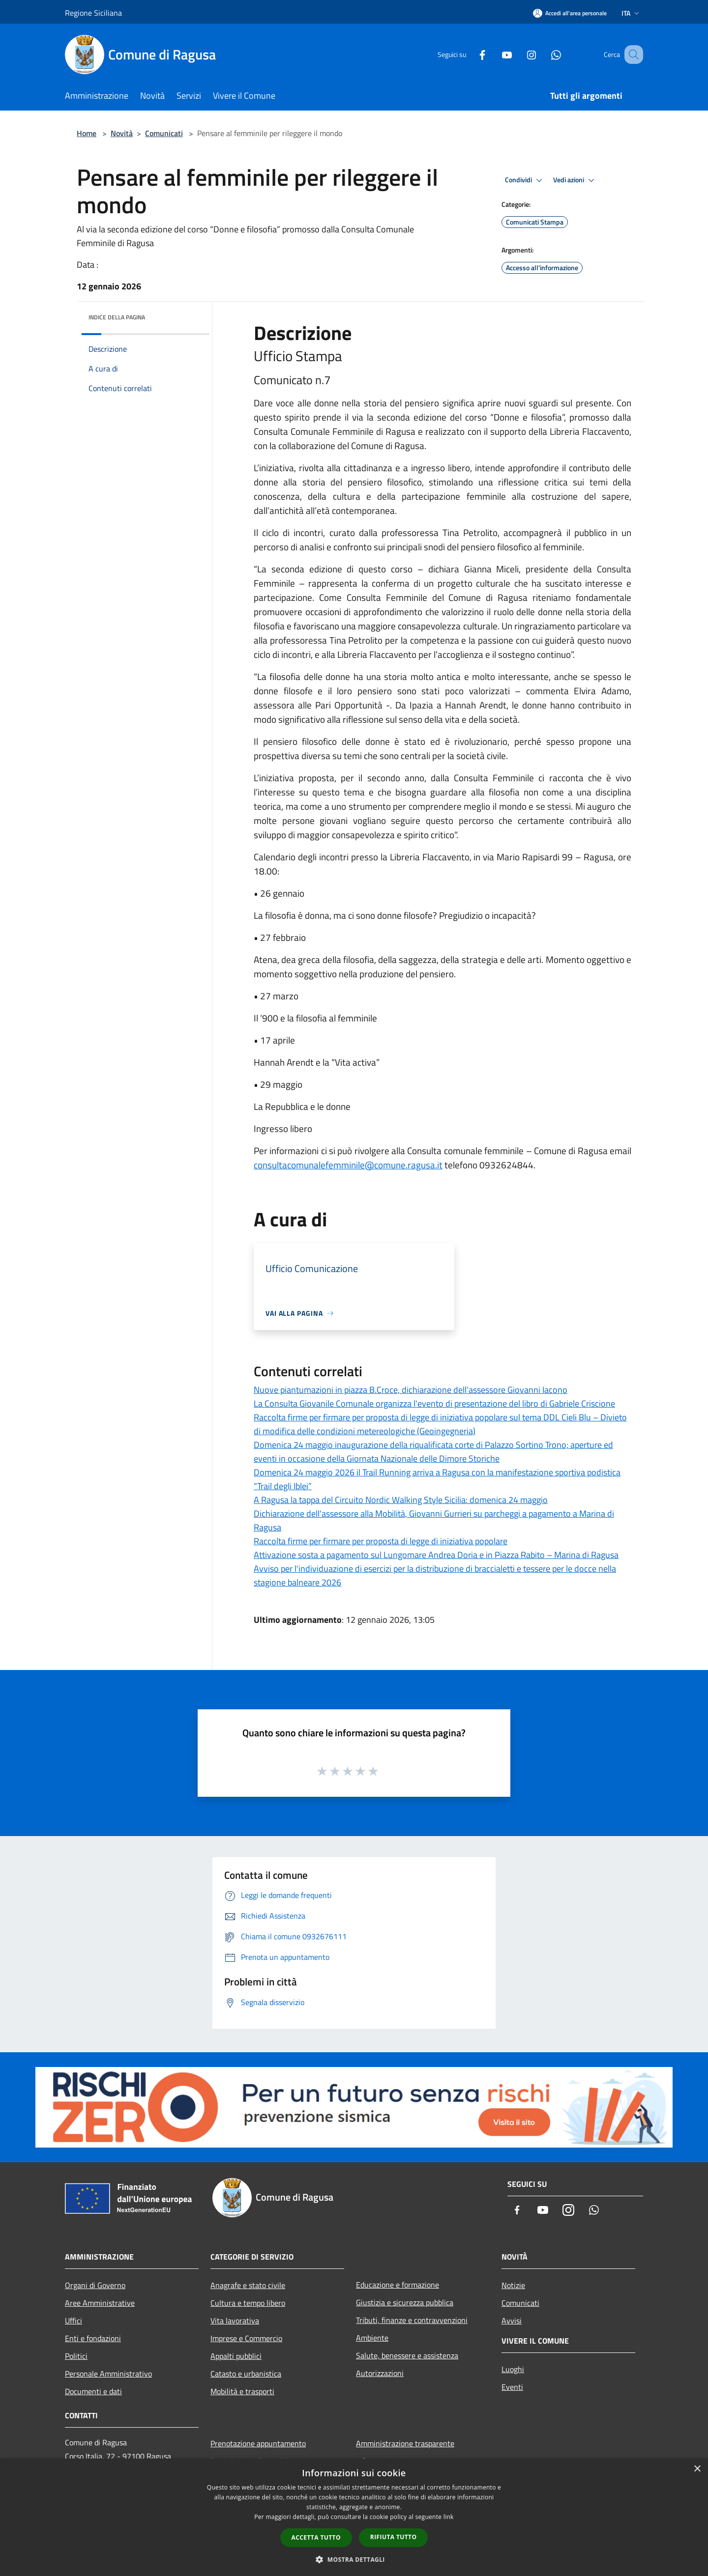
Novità (122, 133)
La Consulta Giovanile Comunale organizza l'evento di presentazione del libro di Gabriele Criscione (434, 1403)
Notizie (513, 2285)
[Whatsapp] (544, 54)
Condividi (525, 180)
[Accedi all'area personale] (570, 13)
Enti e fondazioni (93, 2338)
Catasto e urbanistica (245, 2373)
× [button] (697, 2469)
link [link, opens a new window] (448, 2517)
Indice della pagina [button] (116, 317)
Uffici (73, 2320)
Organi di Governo (95, 2285)
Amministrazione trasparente (405, 2443)
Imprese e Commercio (246, 2338)
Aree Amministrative (100, 2303)
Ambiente (372, 2338)
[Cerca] (631, 54)
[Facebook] (470, 54)
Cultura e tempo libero (247, 2303)
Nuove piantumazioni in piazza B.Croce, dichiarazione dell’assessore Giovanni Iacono (410, 1389)
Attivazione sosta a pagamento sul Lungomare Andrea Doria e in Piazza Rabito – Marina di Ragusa (436, 1554)
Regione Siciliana (93, 13)
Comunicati (164, 133)
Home (86, 133)
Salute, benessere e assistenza (407, 2355)
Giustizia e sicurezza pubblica (404, 2302)
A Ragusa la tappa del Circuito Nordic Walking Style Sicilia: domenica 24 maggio (401, 1499)
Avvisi (512, 2320)
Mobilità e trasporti (242, 2391)
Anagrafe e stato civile (247, 2285)
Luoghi (513, 2369)
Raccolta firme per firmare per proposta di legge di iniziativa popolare (380, 1541)
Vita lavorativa (234, 2320)
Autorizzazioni (380, 2373)
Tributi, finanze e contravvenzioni (412, 2320)
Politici (76, 2356)
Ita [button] (631, 13)
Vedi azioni (575, 180)
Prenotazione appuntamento (258, 2443)
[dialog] (354, 2517)
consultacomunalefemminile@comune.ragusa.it (348, 1165)
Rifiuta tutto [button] (393, 2537)
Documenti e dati (93, 2391)
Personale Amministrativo (108, 2373)
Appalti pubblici (236, 2356)
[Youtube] (494, 54)
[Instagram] (519, 54)
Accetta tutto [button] (316, 2537)
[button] (354, 2559)
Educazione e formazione (397, 2285)
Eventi (512, 2387)
